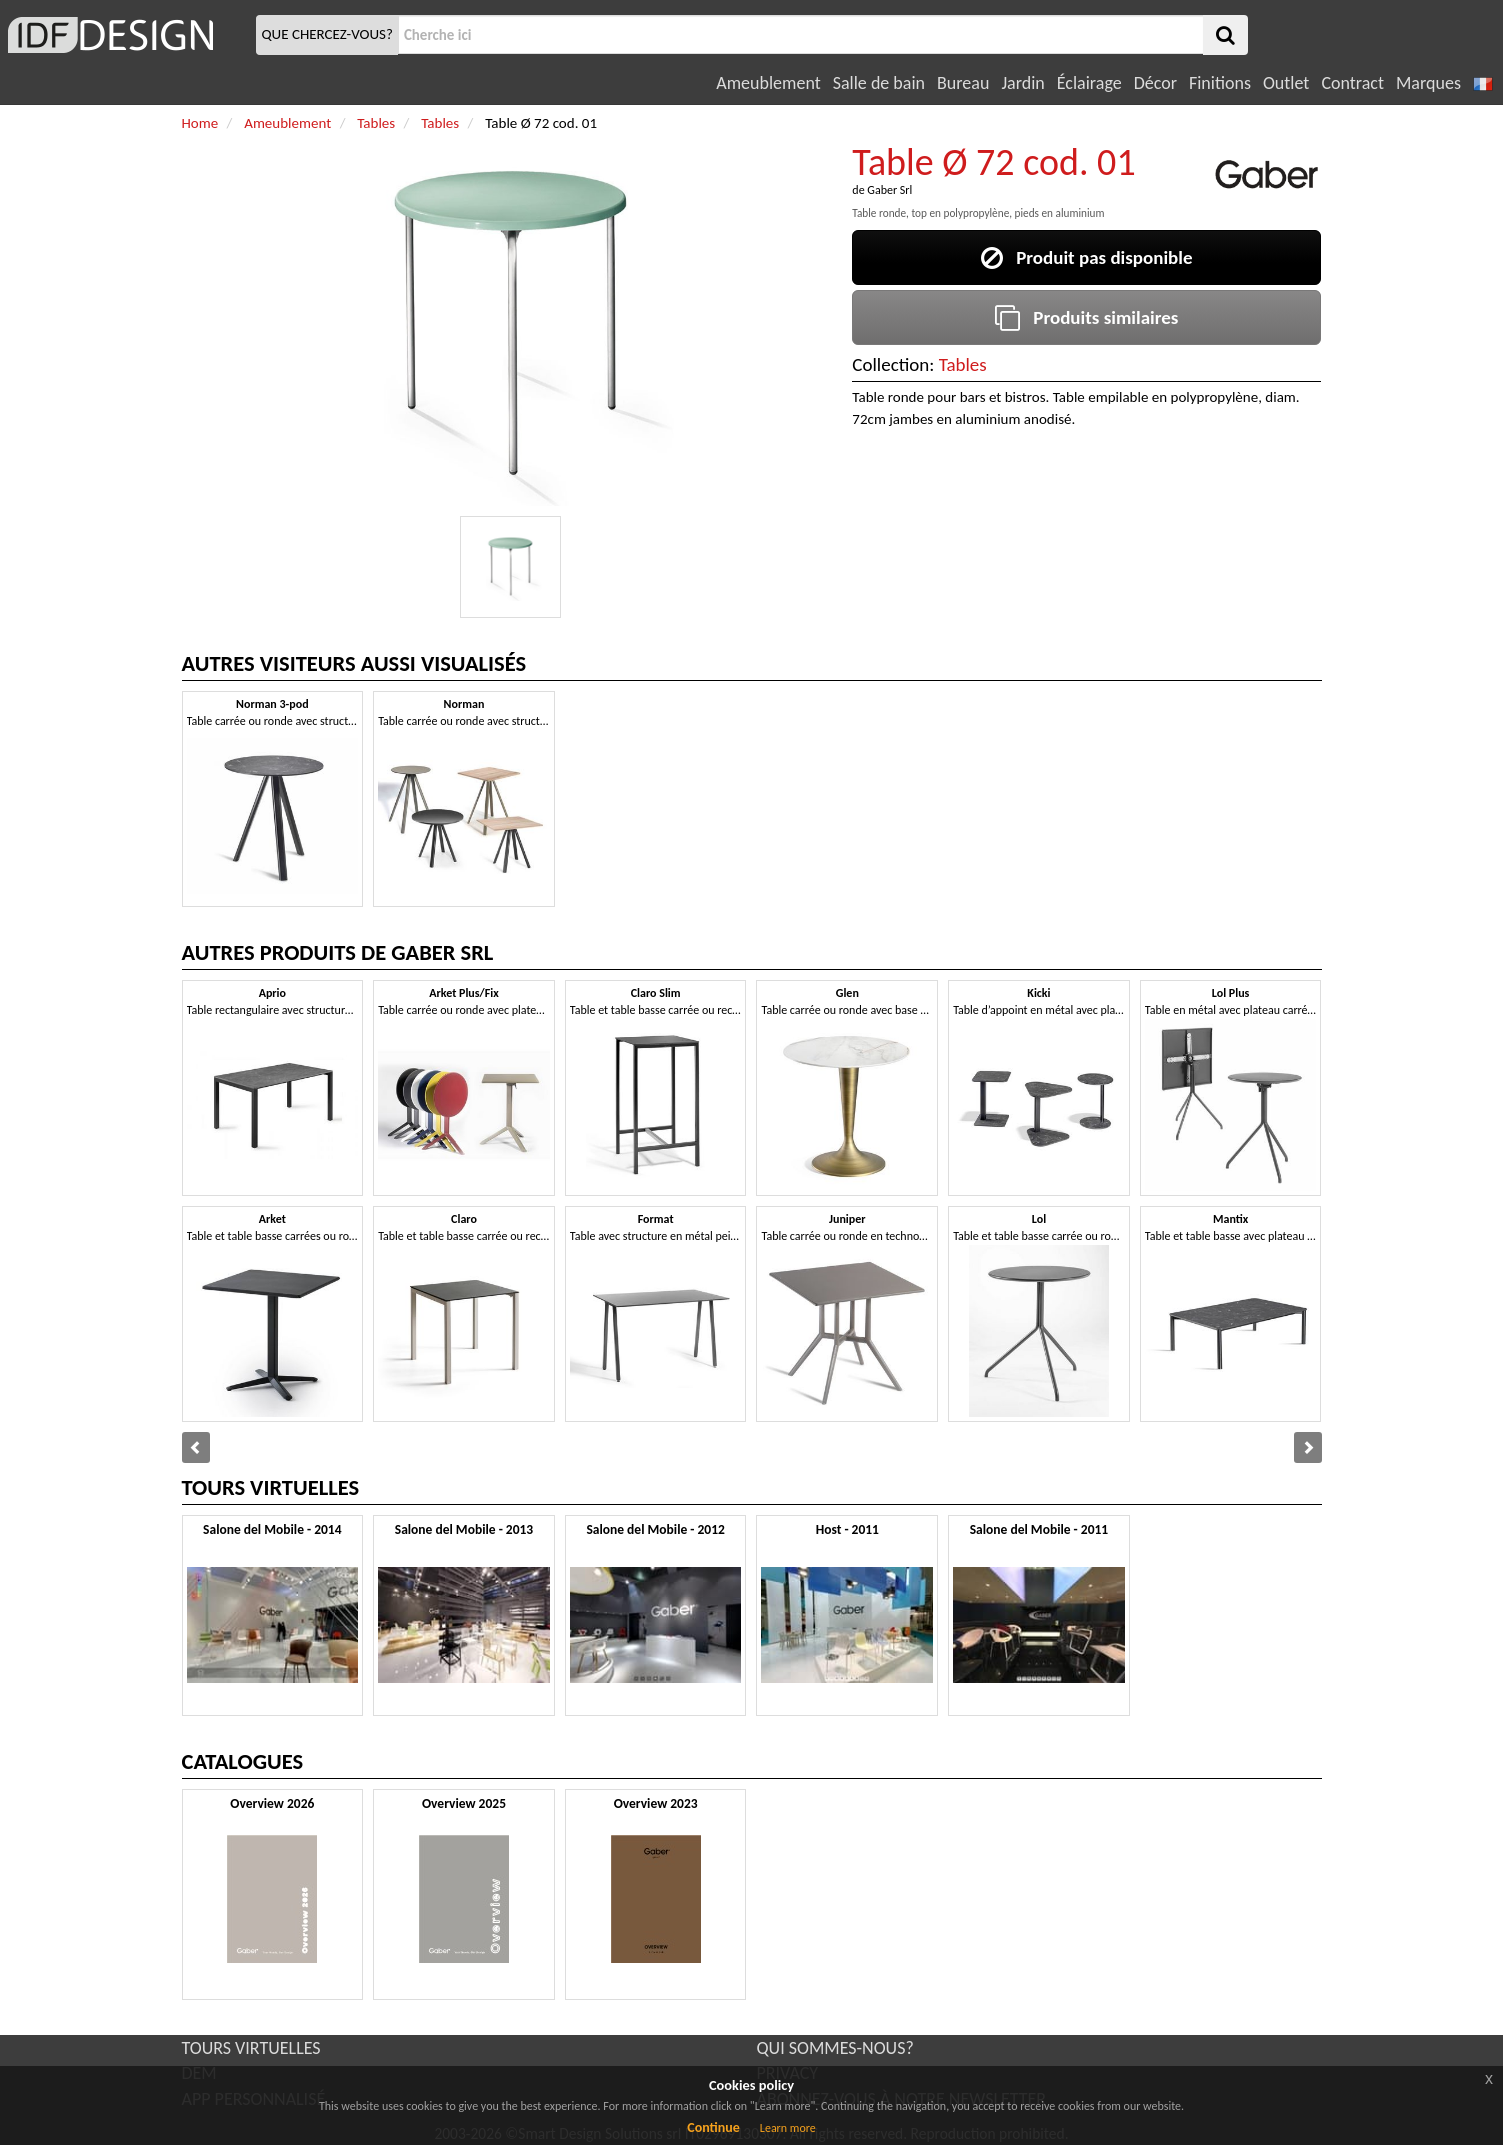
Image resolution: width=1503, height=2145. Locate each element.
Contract (1352, 83)
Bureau (963, 83)
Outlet (1286, 83)
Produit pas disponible (1086, 257)
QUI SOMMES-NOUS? (835, 2048)
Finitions (1220, 83)
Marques (1428, 83)
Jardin (1022, 83)
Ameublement (768, 83)
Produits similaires (1086, 317)
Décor (1155, 83)
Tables (963, 364)
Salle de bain (879, 83)
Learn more (788, 2128)
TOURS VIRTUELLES (251, 2048)
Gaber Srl (889, 190)
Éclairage (1089, 83)
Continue (713, 2127)
